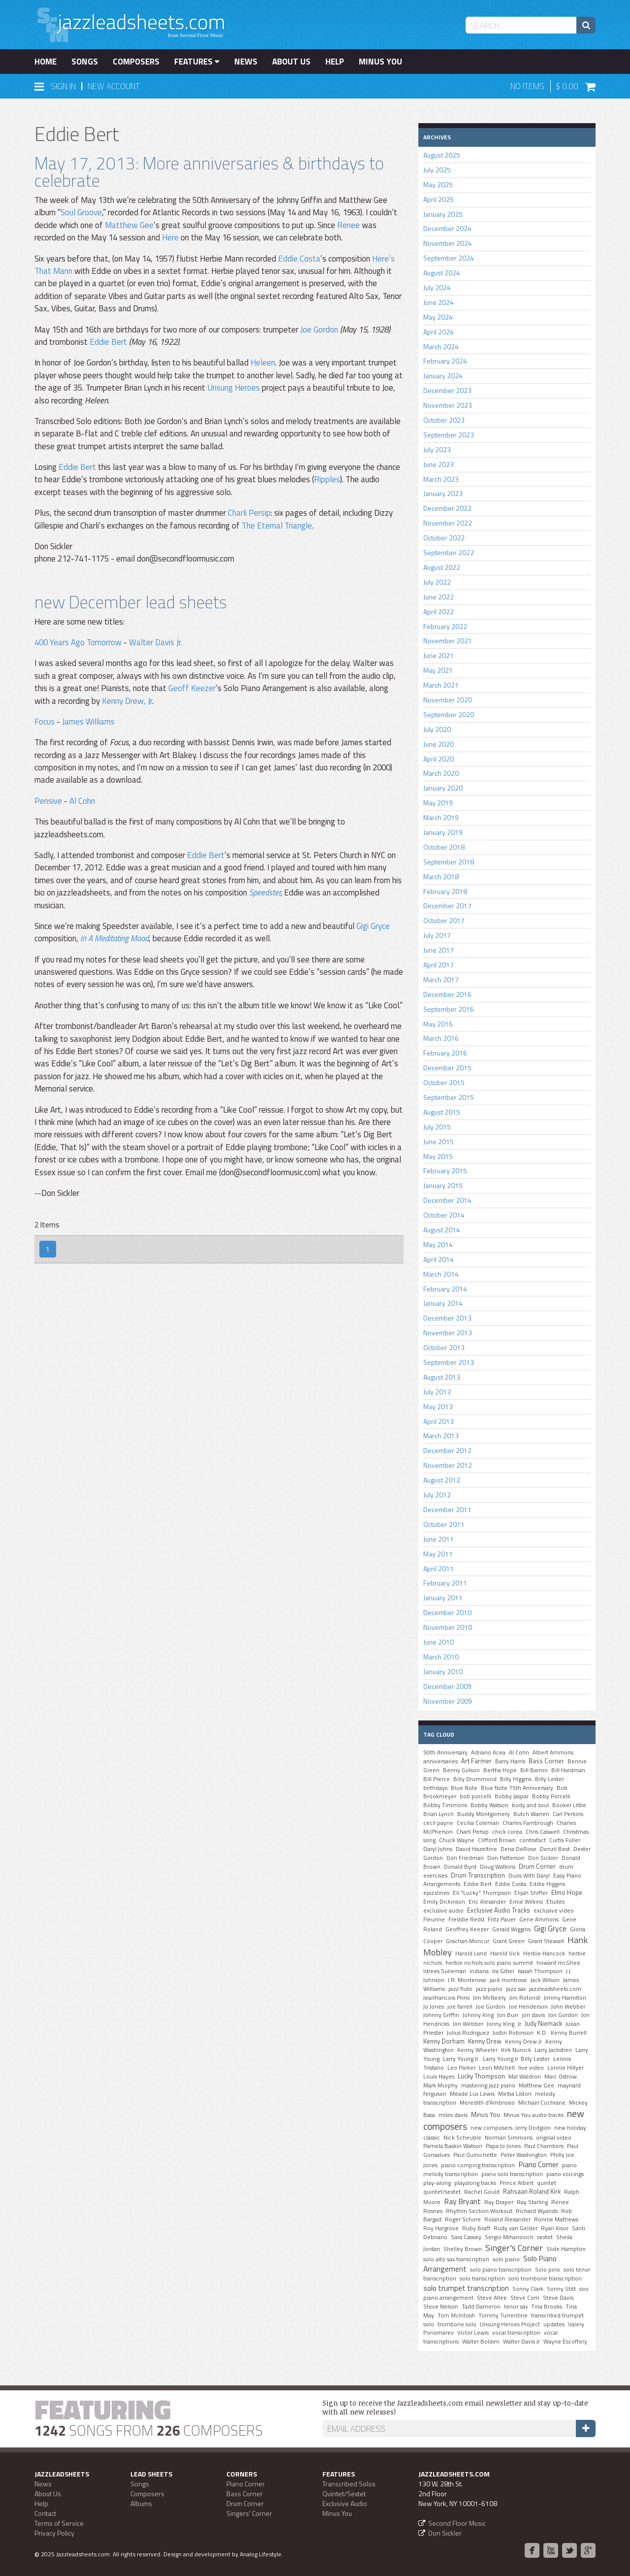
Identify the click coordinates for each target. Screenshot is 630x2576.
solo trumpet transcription (466, 2288)
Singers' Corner (249, 2513)
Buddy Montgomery (483, 1814)
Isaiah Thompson (540, 1971)
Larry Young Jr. (461, 2058)
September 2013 (448, 1362)
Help (334, 61)
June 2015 (438, 1141)
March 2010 (441, 1656)
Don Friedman (465, 1857)
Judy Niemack (543, 2023)
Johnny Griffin (441, 2015)
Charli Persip (249, 512)
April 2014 (438, 1259)
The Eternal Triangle (277, 525)
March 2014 (441, 1274)
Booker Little (569, 1805)
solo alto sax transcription (456, 2259)
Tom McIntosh (456, 2315)
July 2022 (437, 582)
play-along (437, 2183)
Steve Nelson (440, 2306)
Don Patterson (506, 1857)
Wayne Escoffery (565, 2341)
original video (553, 2137)
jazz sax (516, 1988)
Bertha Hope (500, 1770)
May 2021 (438, 670)
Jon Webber (468, 2023)
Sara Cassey (466, 2237)
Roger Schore (463, 2219)
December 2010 (447, 1612)
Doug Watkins (497, 1866)
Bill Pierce (436, 1779)
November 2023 (447, 405)
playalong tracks (475, 2183)
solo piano (506, 2259)
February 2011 (445, 1583)
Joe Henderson (528, 2006)
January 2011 (443, 1597)
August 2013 (441, 1377)
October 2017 (444, 920)
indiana (479, 1971)
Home (45, 61)
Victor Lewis (473, 2332)
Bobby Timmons (445, 1805)
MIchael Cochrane (542, 2102)
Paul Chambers (544, 2146)
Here (170, 237)
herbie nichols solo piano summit (489, 1962)
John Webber (568, 2006)
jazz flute (460, 1988)
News (245, 61)
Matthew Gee (129, 225)
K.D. (542, 2032)
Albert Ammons (553, 1752)
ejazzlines (436, 1892)
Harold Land (471, 1953)
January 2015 (443, 1185)
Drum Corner (537, 1866)
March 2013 (441, 1435)
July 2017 (437, 935)
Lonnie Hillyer (565, 2067)
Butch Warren (531, 1814)
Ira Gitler (503, 1971)
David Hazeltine (476, 1849)
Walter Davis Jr (521, 2341)
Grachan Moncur (467, 1941)
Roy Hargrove (441, 2228)
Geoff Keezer (192, 688)
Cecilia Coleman (478, 1822)
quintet (546, 2183)
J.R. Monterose (467, 1980)
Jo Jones (433, 2006)
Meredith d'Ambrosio (487, 2102)
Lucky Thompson (481, 2076)
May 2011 (438, 1554)
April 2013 (438, 1421)
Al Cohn (82, 800)
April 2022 (438, 611)
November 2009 (447, 1701)
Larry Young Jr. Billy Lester (516, 2058)
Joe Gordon (319, 329)
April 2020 (438, 759)
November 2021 (447, 640)
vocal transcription (516, 2332)
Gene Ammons (539, 1919)
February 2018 (445, 891)
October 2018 (444, 847)
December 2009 (447, 1686)
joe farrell (459, 2006)
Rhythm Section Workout (479, 2211)
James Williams (88, 721)
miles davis (453, 2115)
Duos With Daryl (529, 1875)
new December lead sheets (130, 602)
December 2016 (447, 994)
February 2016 (445, 1053)
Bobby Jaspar (512, 1796)
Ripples (327, 479)
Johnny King (478, 2015)
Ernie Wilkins (526, 1901)
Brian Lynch (438, 1814)
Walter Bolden (481, 2341)
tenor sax (516, 2306)
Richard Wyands (537, 2211)
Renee (348, 225)
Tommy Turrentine (503, 2315)
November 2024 (447, 243)
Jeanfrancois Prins (446, 1997)
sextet (545, 2237)
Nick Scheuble (462, 2137)
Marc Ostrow (560, 2076)
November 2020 (447, 699)
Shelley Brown (462, 2249)
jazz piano (489, 1988)
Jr (519, 2023)
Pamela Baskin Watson (452, 2146)
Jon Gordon (563, 2015)
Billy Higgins (516, 1779)
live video (531, 2067)
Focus (44, 721)
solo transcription (482, 2278)
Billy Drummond (475, 1779)
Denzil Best (555, 1849)
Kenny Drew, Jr (127, 700)
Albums (141, 2503)
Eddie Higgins (547, 1884)
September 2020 (448, 714)
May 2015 (438, 1156)
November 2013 (447, 1332)
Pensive (48, 800)
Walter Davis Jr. (155, 642)
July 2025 (437, 170)
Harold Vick (505, 1953)
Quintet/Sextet (344, 2493)
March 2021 (441, 685)
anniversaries (440, 1761)
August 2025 (441, 155)
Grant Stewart (546, 1941)
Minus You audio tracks (534, 2115)
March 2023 (441, 479)
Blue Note (464, 1787)
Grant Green (509, 1941)
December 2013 (447, 1318)
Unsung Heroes (233, 387)
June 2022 (438, 597)
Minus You (380, 61)
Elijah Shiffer (531, 1892)
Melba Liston (515, 2093)
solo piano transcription (501, 2269)
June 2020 (438, 744)
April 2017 (438, 964)
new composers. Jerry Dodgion (511, 2127)
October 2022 (444, 537)
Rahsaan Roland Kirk (532, 2191)
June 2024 (438, 302)
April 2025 (438, 199)
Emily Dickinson (444, 1901)
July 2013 (437, 1392)
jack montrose (508, 1980)
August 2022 (441, 567)
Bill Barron (534, 1770)
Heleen (263, 362)
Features (197, 61)
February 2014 (445, 1289)
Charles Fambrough (528, 1822)
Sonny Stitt (561, 2288)
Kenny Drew (485, 2041)
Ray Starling (532, 2202)
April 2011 (438, 1568)
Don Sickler (543, 1857)
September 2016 (448, 1009)
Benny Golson (461, 1770)
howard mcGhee (558, 1962)
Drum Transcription (478, 1875)
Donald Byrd (460, 1866)
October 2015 (444, 1082)
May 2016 (438, 1024)
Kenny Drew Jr (523, 2041)
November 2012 (447, 1465)
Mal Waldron (524, 2076)
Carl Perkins (568, 1814)
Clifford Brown (497, 1840)
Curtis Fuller (564, 1840)
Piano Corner (538, 2164)
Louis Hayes (438, 2076)
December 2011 (447, 1509)
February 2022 (445, 626)
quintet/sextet (442, 2191)
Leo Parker (461, 2067)
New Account (114, 86)
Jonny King (500, 2023)
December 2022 (447, 508)
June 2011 (438, 1539)
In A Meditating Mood (114, 938)
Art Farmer (476, 1761)
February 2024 (445, 361)
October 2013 (444, 1347)
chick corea (507, 1831)
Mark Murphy (440, 2085)
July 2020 (437, 729)
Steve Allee (492, 2297)
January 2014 (443, 1303)
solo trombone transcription (545, 2278)
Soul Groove (81, 212)
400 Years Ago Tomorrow (78, 642)
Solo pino (547, 2269)
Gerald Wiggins (511, 1929)
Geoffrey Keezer (467, 1929)
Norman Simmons (509, 2137)
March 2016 (441, 1038)
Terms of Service (59, 2523)
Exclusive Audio (344, 2503)
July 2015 (437, 1127)
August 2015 (441, 1112)
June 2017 (438, 950)
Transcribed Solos (349, 2483)
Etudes (555, 1901)
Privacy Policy (54, 2533)
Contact (45, 2513)
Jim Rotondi (524, 1997)
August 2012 (441, 1480)
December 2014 (447, 1200)
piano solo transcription (512, 2174)
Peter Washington (524, 2154)
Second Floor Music (457, 2523)
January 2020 (443, 788)
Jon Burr (507, 2015)
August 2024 (441, 272)
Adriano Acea (488, 1752)
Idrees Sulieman (444, 1971)
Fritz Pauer (502, 1919)
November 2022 (447, 523)
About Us (291, 61)
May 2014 (438, 1244)
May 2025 (438, 184)
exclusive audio (443, 1910)
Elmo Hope (566, 1892)
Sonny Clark (527, 2288)
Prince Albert (517, 2183)
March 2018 (441, 876)
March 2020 (441, 773)
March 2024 (441, 346)
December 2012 (447, 1450)
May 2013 (438, 1406)
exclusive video (554, 1910)
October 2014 (444, 1215)
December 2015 (447, 1067)
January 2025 (443, 214)
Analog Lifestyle (261, 2554)
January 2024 (443, 375)
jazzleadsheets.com (555, 1988)
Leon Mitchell (497, 2067)
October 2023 (444, 420)
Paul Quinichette (475, 2154)
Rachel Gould (482, 2191)
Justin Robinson (513, 2032)
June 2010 (438, 1642)
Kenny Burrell (569, 2032)
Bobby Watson (489, 1805)
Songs (84, 61)
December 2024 (447, 228)
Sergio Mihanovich (509, 2237)
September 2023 (448, 434)
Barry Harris (510, 1761)
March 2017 (441, 979)
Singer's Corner (514, 2247)
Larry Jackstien (553, 2050)
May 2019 (438, 802)
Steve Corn (524, 2297)
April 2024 (438, 332)
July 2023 (437, 449)
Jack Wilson (545, 1980)
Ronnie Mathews (556, 2219)
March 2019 (441, 817)
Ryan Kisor (554, 2228)
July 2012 (437, 1494)
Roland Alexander (507, 2219)
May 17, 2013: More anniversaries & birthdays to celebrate (209, 172)
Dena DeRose (518, 1849)
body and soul (530, 1805)
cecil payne (438, 1822)
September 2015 (448, 1097)
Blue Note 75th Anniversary (517, 1787)
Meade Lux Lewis (472, 2093)
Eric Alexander (487, 1901)
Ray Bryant (462, 2201)
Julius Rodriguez (468, 2032)
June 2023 (438, 464)
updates (554, 2324)
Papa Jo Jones (503, 2146)
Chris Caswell (543, 1831)
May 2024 (438, 317)
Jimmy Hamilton (565, 1997)
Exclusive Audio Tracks (498, 1910)
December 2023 (447, 390)
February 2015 (445, 1170)
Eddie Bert (108, 341)
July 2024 (437, 287)
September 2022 (448, 552)
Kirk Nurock (516, 2050)
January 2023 (443, 493)
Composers (136, 61)
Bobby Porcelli (551, 1796)
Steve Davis (558, 2297)
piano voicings (565, 2174)
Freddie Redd (466, 1919)
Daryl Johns (437, 1849)
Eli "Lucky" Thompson (482, 1892)
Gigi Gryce (373, 926)
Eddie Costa (299, 258)
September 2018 (448, 862)
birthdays (435, 1787)
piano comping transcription (478, 2165)
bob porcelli (475, 1796)
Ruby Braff (476, 2228)
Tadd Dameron (481, 2306)
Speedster (265, 892)
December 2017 (447, 905)
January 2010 (443, 1671)
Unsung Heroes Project (510, 2324)
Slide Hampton (566, 2249)
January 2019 (443, 832)
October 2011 (444, 1524)
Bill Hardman (568, 1770)
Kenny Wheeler (477, 2050)
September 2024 (448, 258)
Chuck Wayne (456, 1840)
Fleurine (434, 1919)
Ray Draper (498, 2202)
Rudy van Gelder (515, 2228)
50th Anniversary (445, 1752)
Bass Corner (546, 1761)
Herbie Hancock (544, 1953)
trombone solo (457, 2324)
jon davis (533, 2015)
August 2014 (441, 1229)
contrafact (532, 1840)
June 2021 (438, 655)
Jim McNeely (489, 1997)
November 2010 (447, 1627)
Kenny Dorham (444, 2041)
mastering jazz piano (488, 2085)
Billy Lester (549, 1779)
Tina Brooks (546, 2306)
